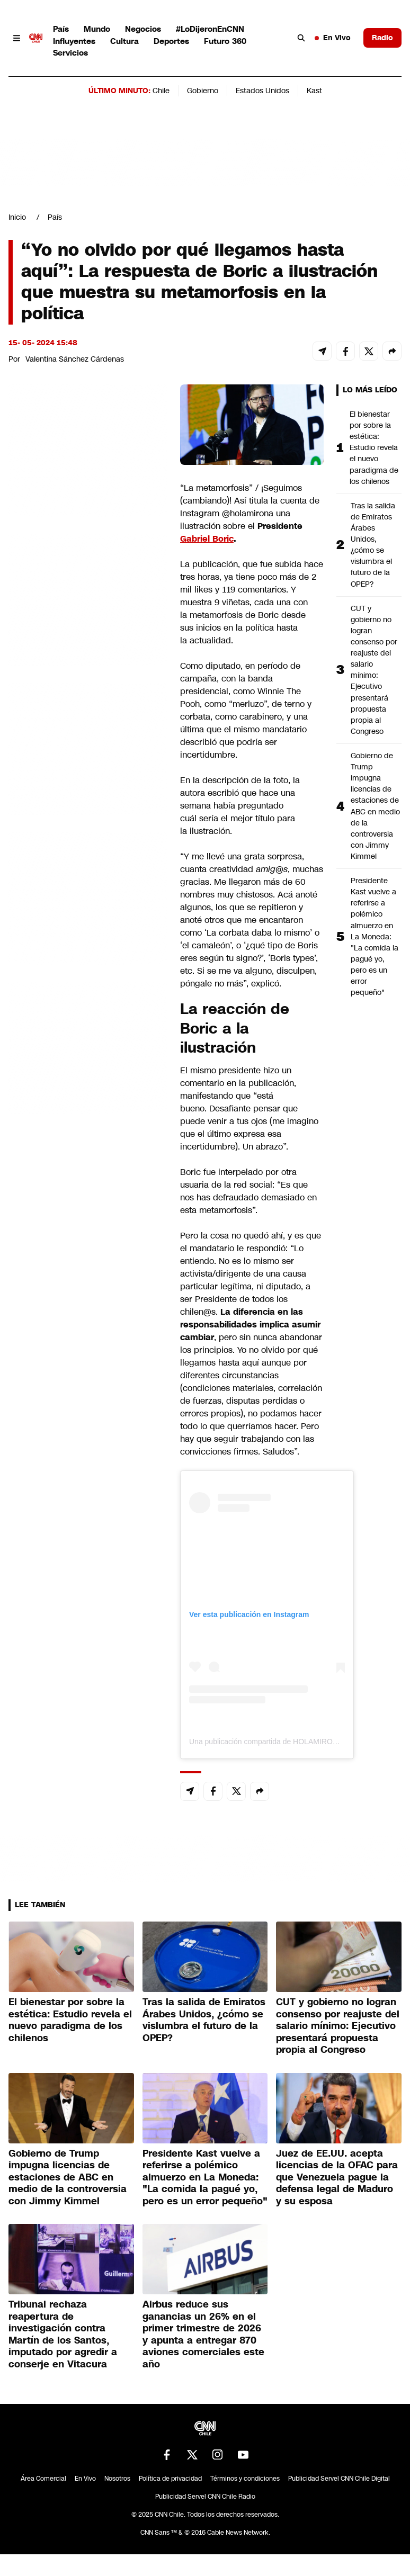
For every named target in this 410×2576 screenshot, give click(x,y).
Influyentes (74, 41)
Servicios (70, 52)
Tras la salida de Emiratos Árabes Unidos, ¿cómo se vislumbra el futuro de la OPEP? (373, 544)
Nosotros (117, 2478)
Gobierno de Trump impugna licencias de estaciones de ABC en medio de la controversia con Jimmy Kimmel (375, 805)
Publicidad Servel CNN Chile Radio (205, 2496)
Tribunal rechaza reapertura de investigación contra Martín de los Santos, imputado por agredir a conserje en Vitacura (62, 2334)
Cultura (124, 41)
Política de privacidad (170, 2478)
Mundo (97, 28)
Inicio (17, 217)
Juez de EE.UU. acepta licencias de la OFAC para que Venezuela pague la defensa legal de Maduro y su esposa (337, 2177)
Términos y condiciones (245, 2478)
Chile (161, 90)
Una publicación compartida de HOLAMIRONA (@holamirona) (291, 1741)
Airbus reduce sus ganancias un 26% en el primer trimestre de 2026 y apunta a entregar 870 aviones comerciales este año (203, 2334)
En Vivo (333, 37)
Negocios (143, 28)
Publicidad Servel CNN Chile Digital (339, 2478)
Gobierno (202, 90)
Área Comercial (43, 2478)
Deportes (171, 41)
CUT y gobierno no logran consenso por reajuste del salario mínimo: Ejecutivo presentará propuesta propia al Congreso (374, 670)
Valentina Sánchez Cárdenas (74, 359)
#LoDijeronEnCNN (210, 28)
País (61, 28)
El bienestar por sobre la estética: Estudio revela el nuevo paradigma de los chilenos (374, 448)
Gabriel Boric (207, 539)
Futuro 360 (225, 41)
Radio (382, 37)
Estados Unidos (262, 90)
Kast (314, 90)
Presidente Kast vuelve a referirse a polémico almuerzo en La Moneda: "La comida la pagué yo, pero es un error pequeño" (374, 936)
